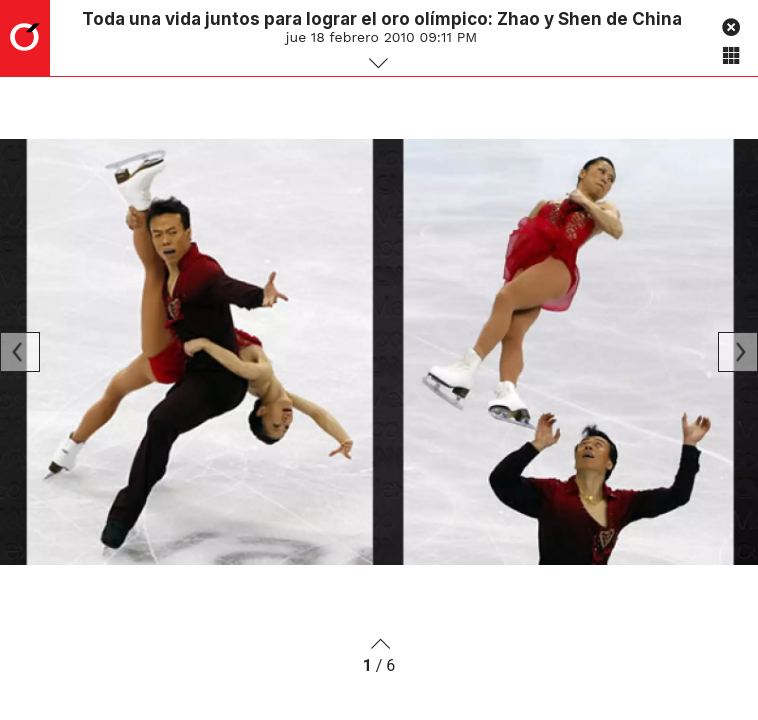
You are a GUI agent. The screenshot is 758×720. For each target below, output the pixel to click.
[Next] (738, 352)
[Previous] (20, 352)
